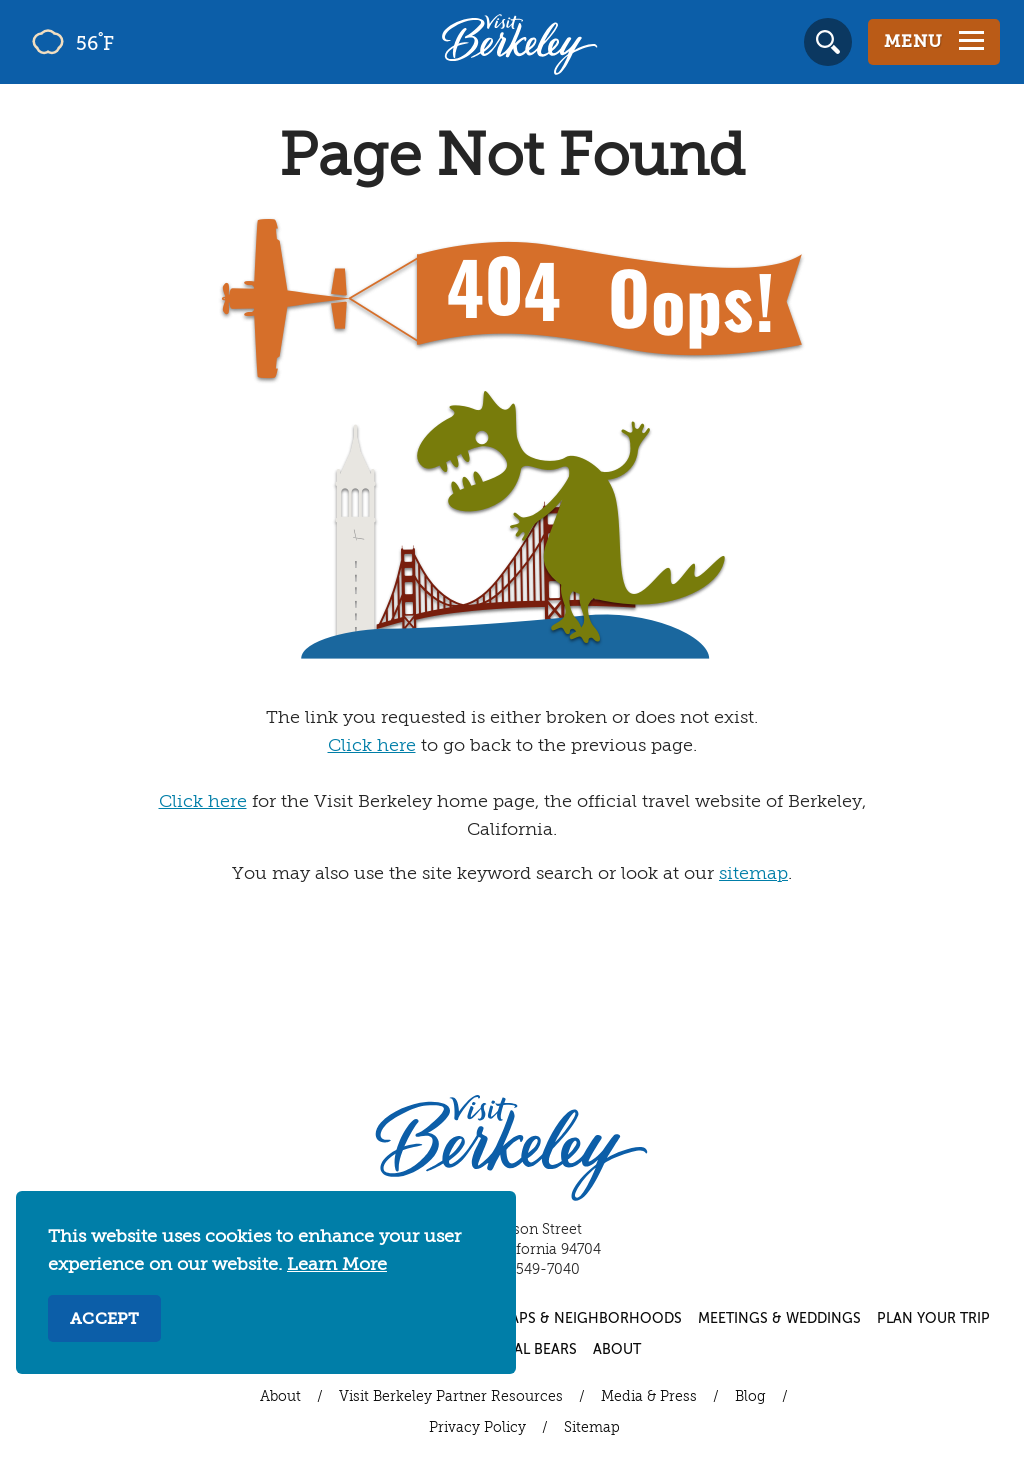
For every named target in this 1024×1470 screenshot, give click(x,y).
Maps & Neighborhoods (590, 1319)
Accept (104, 1320)
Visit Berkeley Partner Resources (451, 1397)
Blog (750, 1397)
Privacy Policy (477, 1428)
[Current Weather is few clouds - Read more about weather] (129, 42)
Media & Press (649, 1397)
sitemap (753, 874)
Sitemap (592, 1428)
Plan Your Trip (933, 1319)
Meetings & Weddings (779, 1319)
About (617, 1350)
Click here (372, 746)
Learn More (337, 1265)
